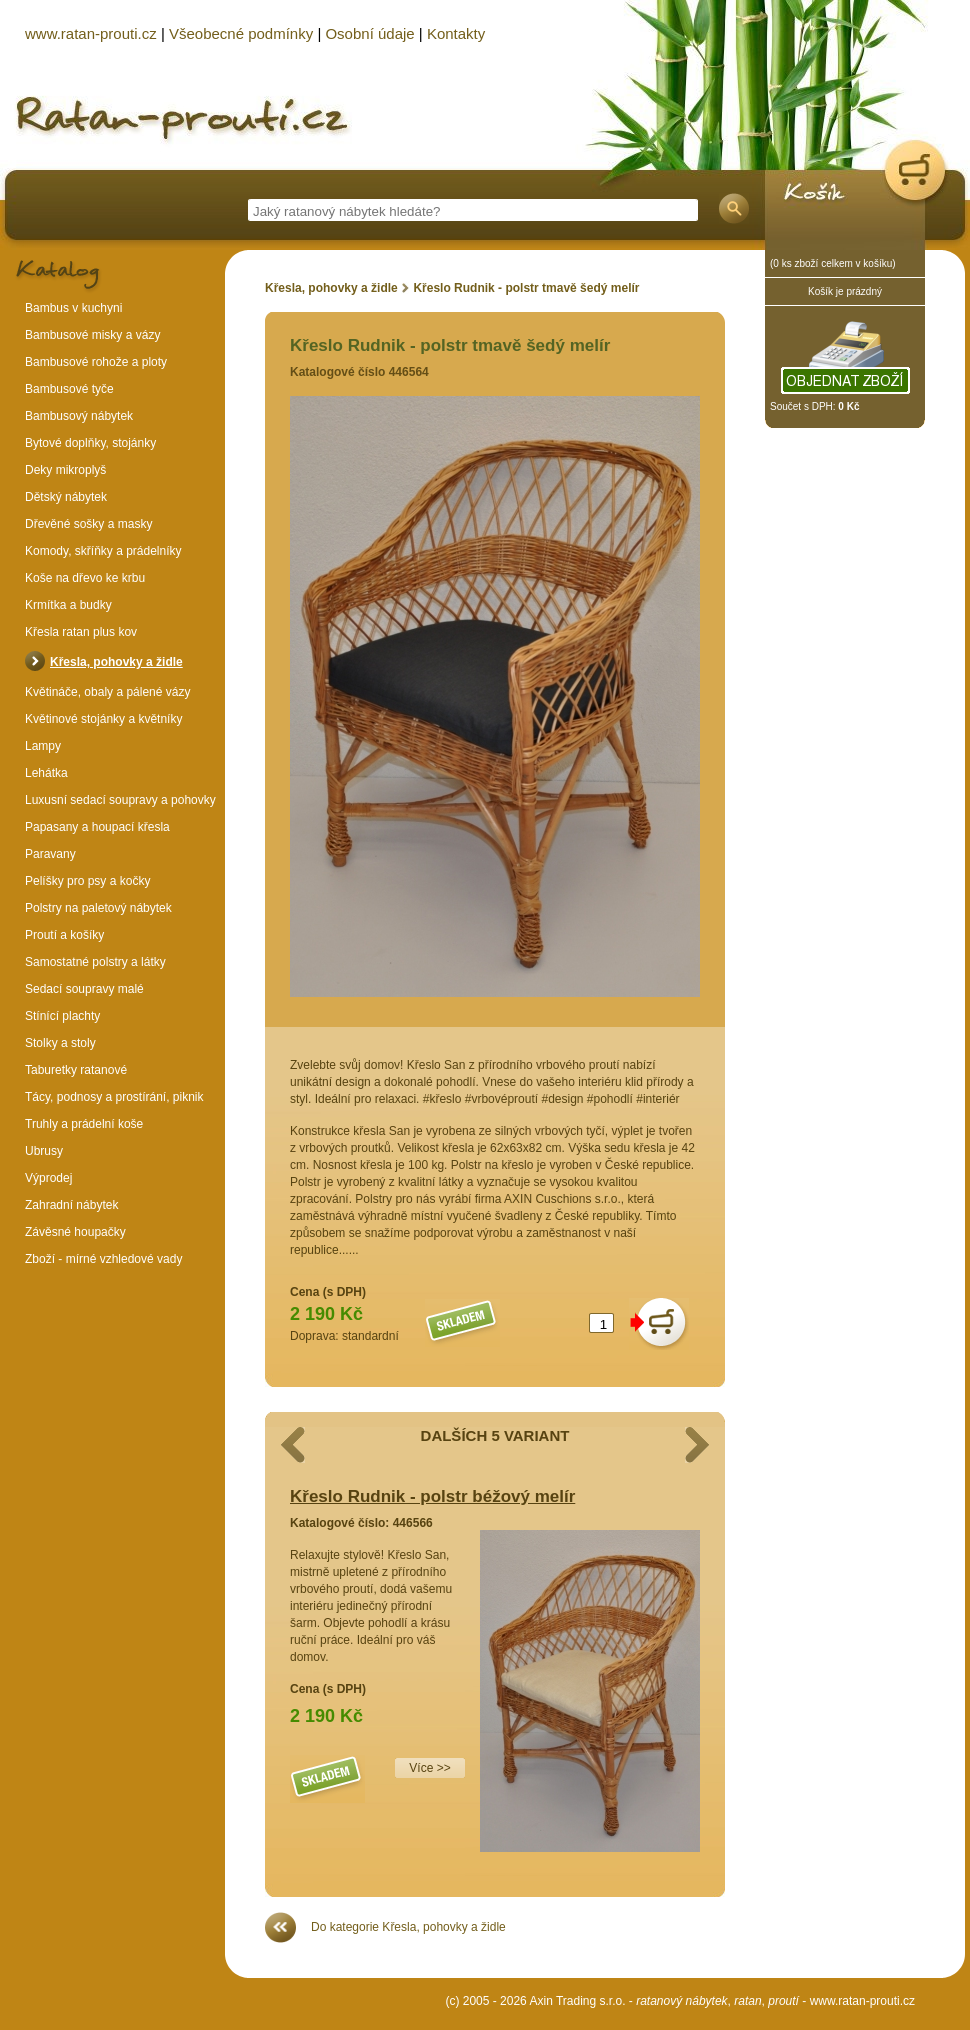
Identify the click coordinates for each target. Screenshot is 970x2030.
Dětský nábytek (66, 497)
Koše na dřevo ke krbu (85, 578)
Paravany (50, 854)
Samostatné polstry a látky (95, 962)
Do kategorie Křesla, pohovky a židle (408, 1927)
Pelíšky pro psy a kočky (87, 881)
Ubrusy (44, 1151)
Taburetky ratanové (76, 1070)
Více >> (429, 1768)
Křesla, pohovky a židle (331, 288)
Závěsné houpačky (75, 1232)
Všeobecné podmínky (241, 33)
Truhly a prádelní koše (84, 1124)
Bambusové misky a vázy (92, 335)
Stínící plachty (62, 1016)
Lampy (43, 746)
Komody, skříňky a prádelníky (103, 551)
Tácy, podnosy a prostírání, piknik (114, 1097)
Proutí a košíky (64, 935)
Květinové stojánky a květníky (103, 719)
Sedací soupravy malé (84, 989)
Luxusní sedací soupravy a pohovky (120, 800)
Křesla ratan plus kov (81, 632)
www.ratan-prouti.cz (862, 2001)
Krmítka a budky (68, 605)
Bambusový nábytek (79, 416)
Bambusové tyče (69, 389)
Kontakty (456, 33)
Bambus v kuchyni (73, 308)
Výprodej (48, 1178)
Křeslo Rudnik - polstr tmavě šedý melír (526, 288)
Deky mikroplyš (65, 470)
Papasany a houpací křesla (97, 827)
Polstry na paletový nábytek (98, 908)
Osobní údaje (369, 33)
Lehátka (46, 773)
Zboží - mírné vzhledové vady (103, 1259)
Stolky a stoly (60, 1043)
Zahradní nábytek (71, 1205)
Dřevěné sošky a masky (88, 524)
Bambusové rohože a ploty (96, 362)
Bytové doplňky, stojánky (90, 443)
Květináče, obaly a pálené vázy (107, 692)
